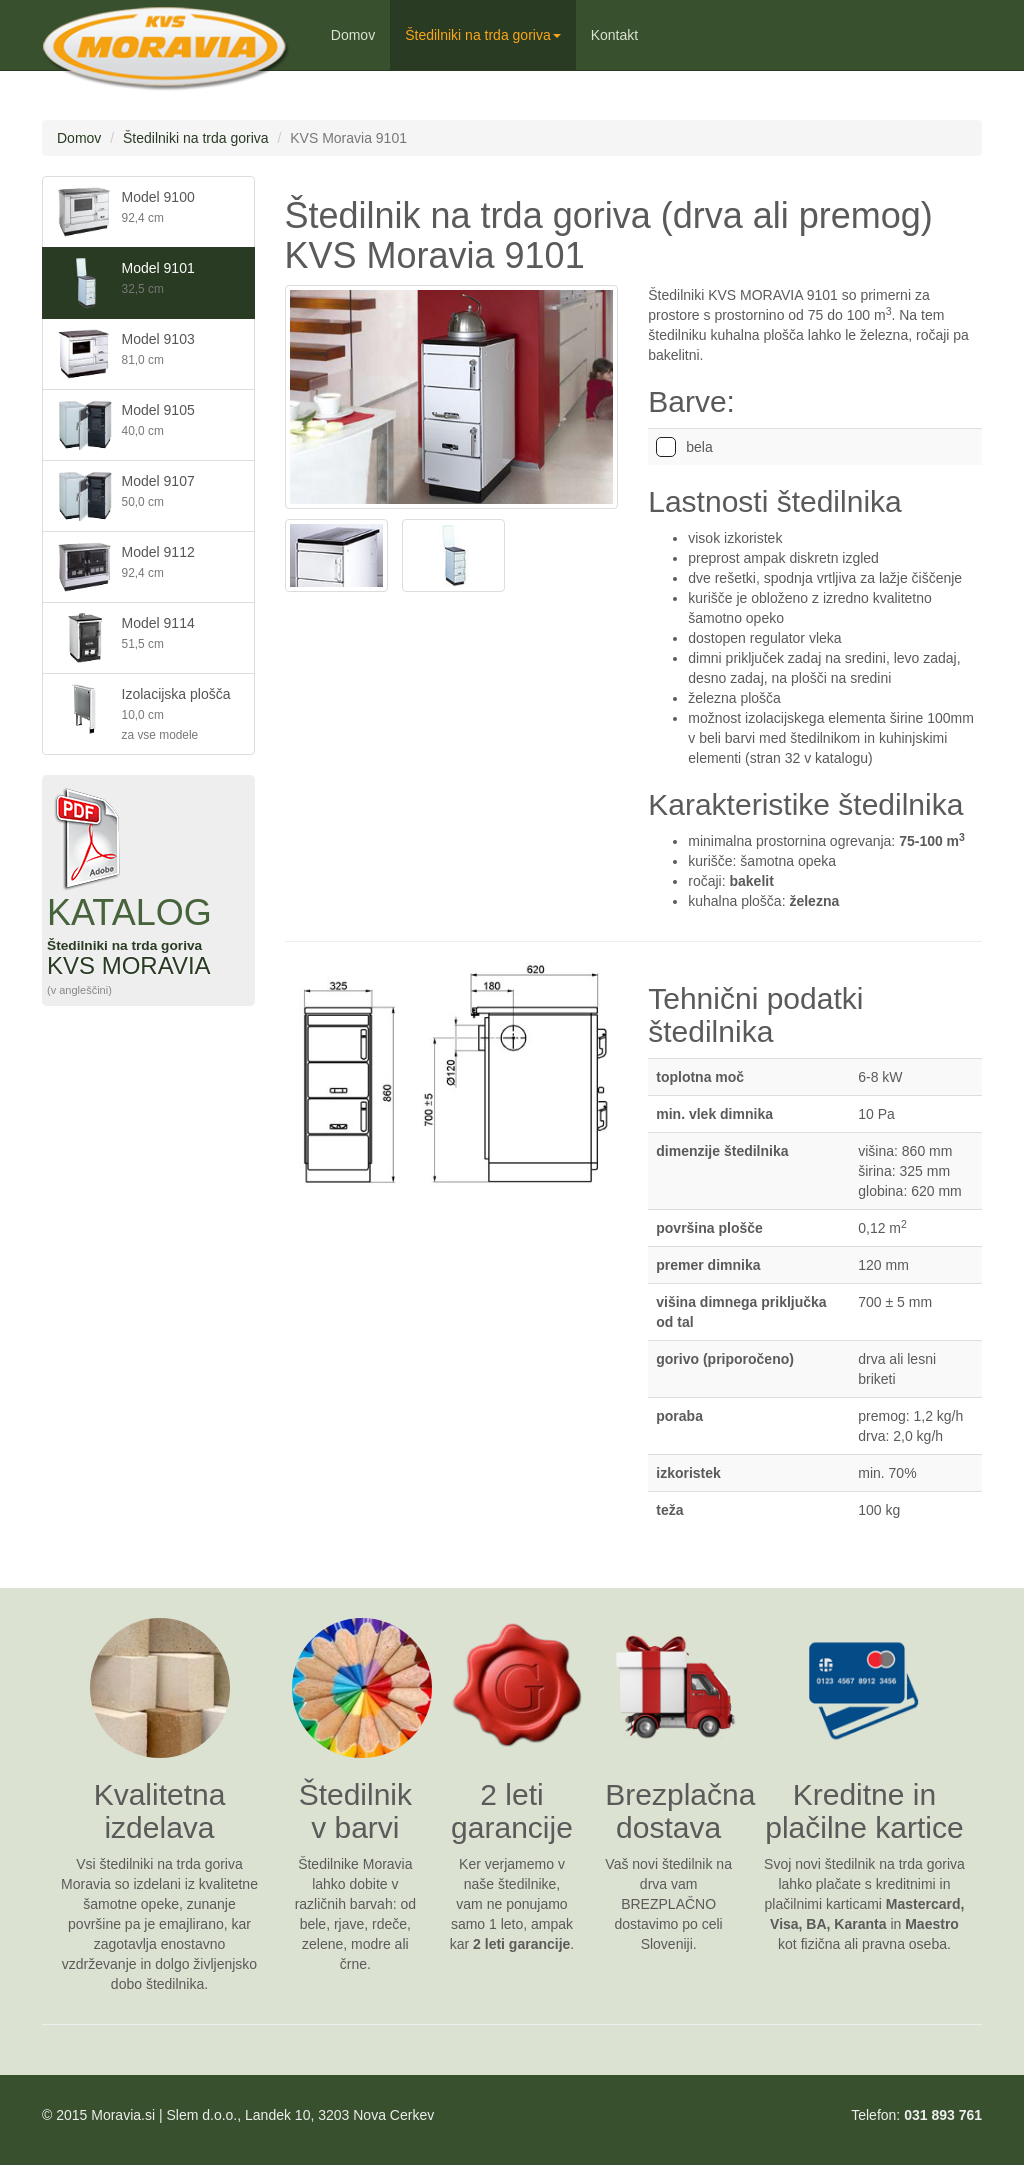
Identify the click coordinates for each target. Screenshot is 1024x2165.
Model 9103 (126, 354)
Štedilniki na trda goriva (196, 138)
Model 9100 (126, 212)
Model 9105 (126, 425)
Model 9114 (126, 638)
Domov (353, 35)
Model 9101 (126, 283)
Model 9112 (126, 567)
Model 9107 (126, 496)
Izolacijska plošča (144, 713)
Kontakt (614, 35)
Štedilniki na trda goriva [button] (483, 35)
